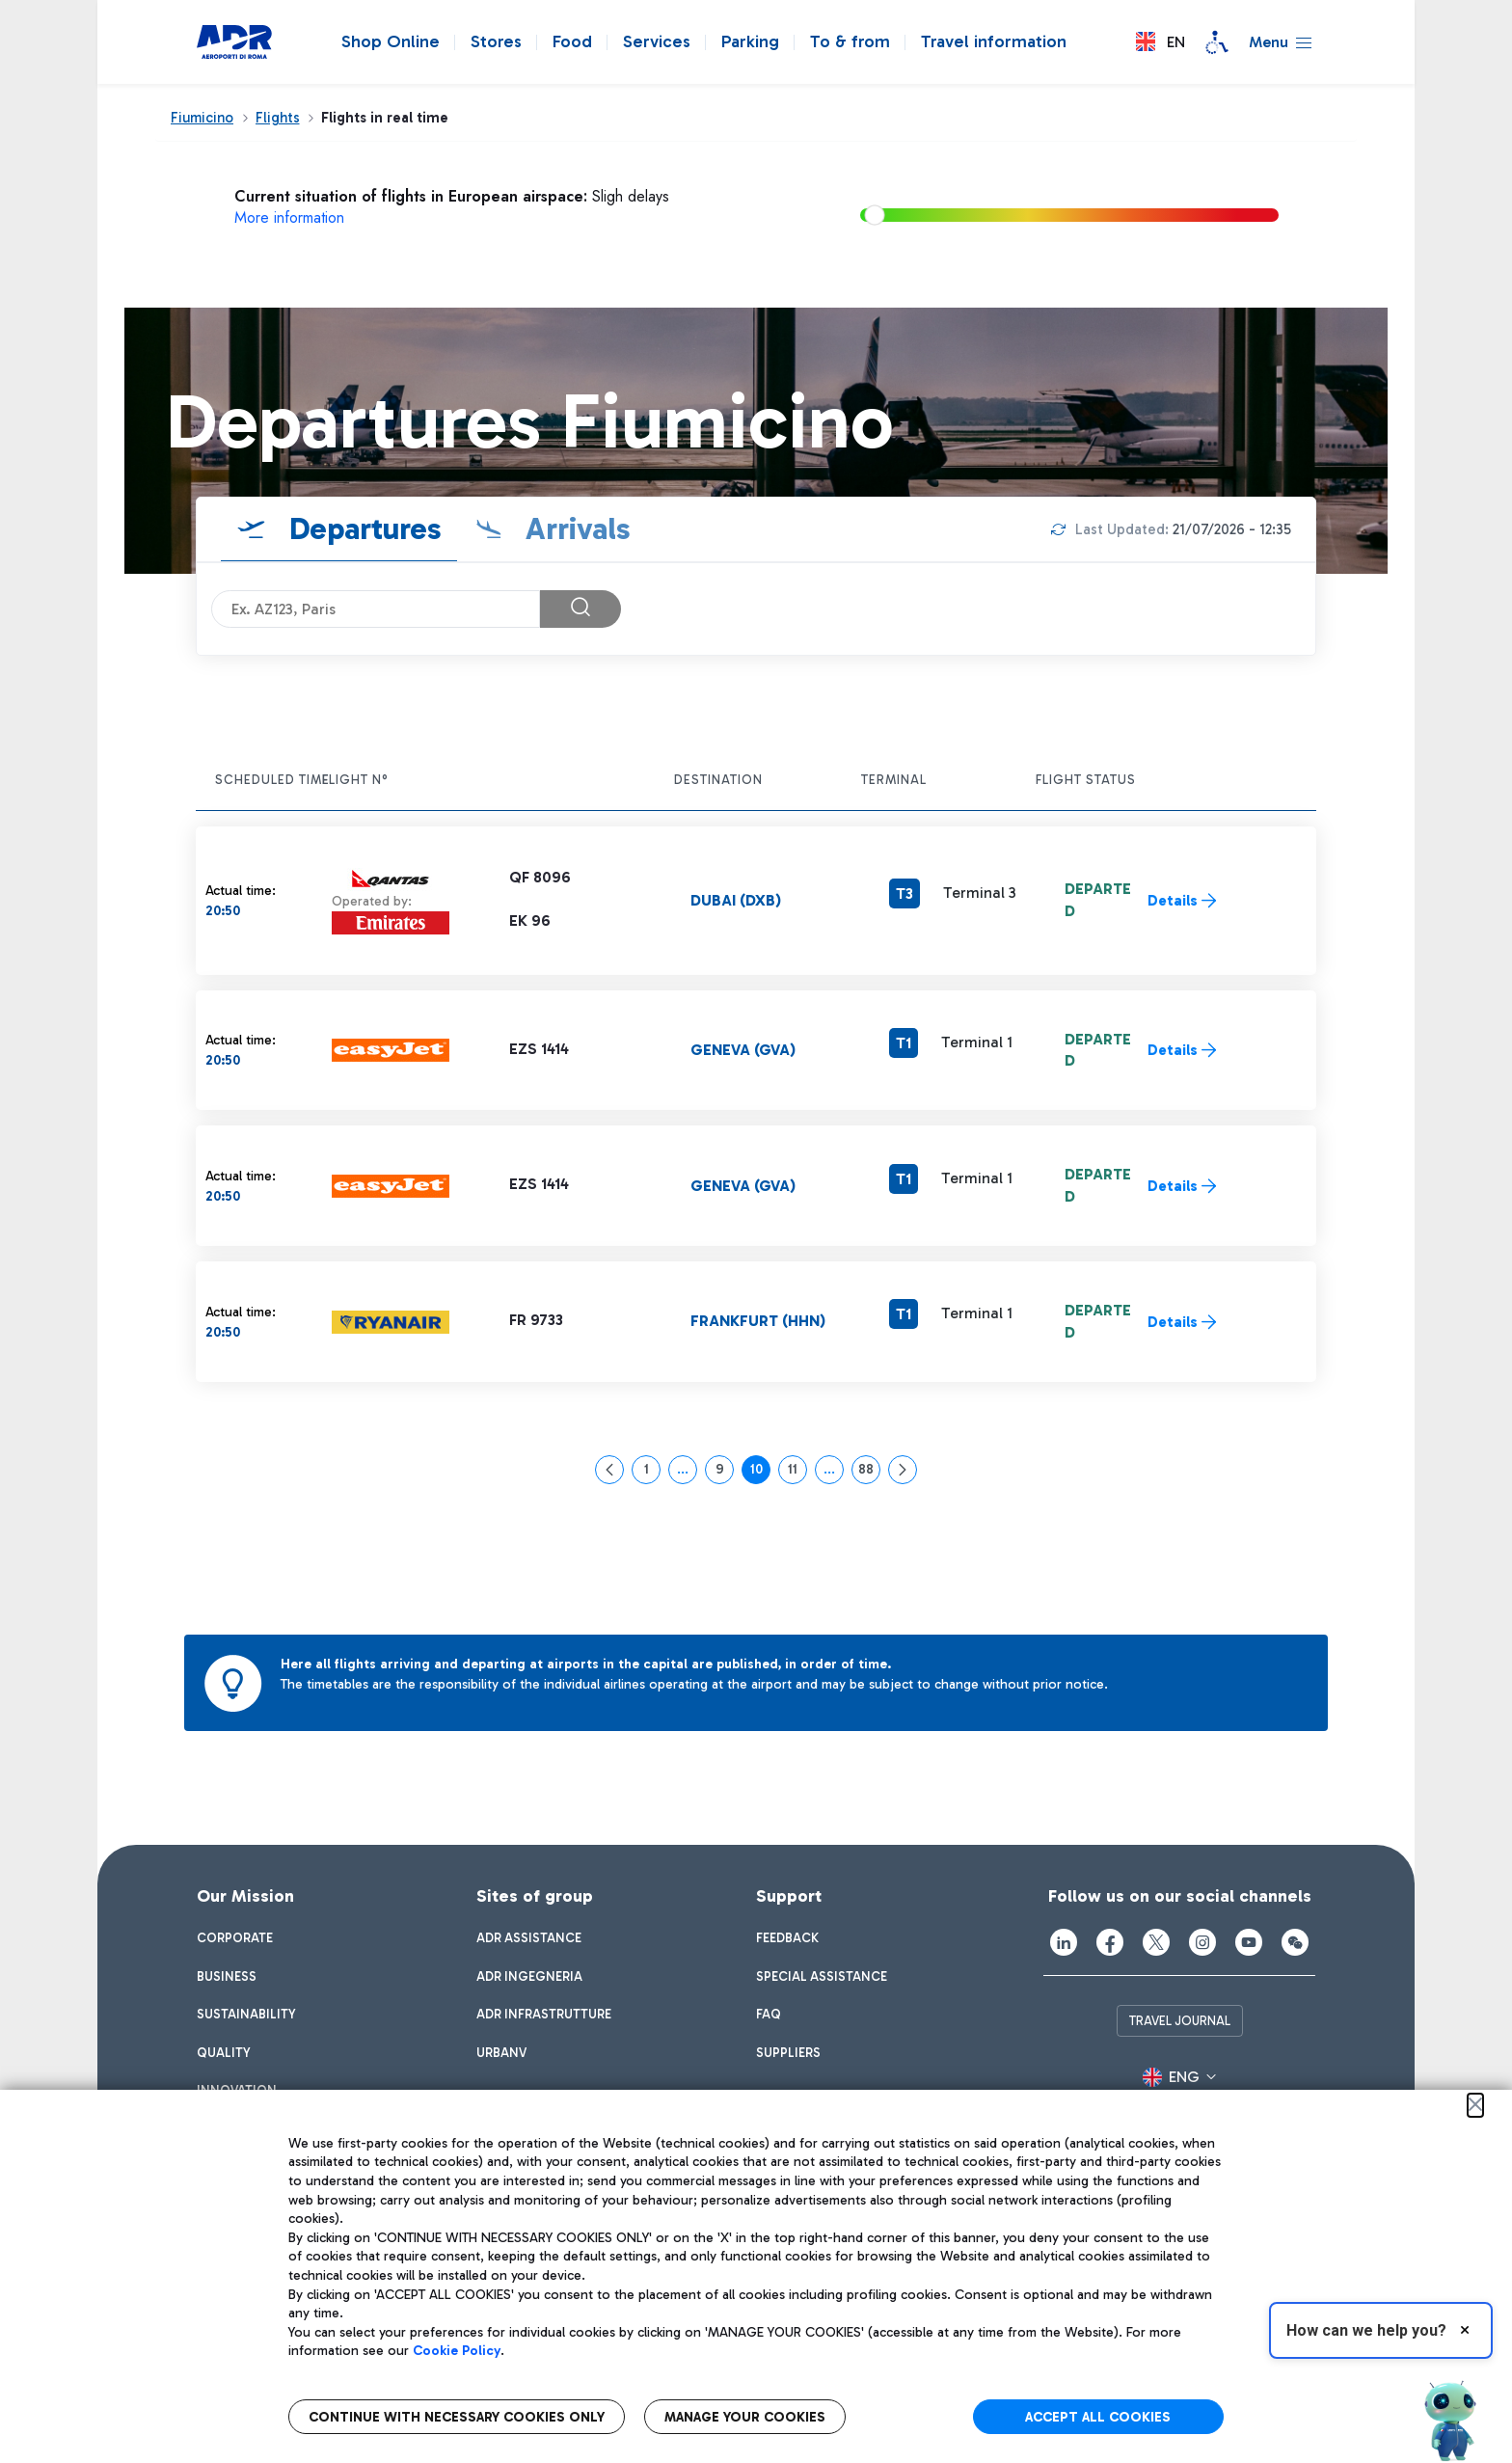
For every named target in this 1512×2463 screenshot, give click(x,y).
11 (797, 1472)
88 (869, 1472)
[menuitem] (235, 1938)
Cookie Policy (456, 2350)
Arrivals (574, 528)
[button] (1160, 42)
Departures (362, 528)
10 (760, 1472)
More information (289, 217)
